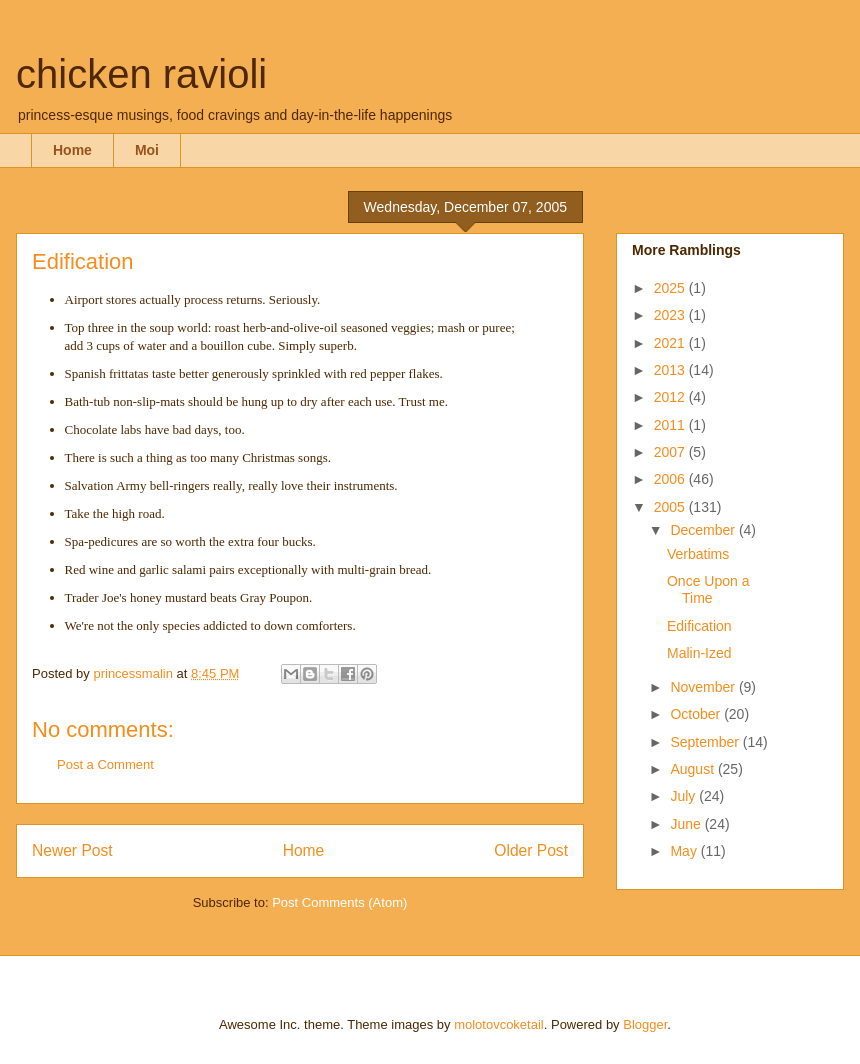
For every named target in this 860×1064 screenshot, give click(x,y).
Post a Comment (105, 764)
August (693, 769)
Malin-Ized (699, 653)
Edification (699, 626)
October (697, 714)
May (685, 851)
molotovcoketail (499, 1024)
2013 (671, 370)
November (704, 687)
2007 (671, 452)
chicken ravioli (141, 74)
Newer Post (72, 850)
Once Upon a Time (708, 589)
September (706, 742)
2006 (671, 479)
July (684, 796)
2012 (671, 397)
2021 (671, 343)
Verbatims (698, 554)
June (687, 824)
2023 (671, 315)
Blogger (645, 1024)
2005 (671, 507)
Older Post (531, 850)
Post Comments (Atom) (339, 902)
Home (72, 150)
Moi (147, 150)
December (704, 530)
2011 (671, 425)
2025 (671, 288)
